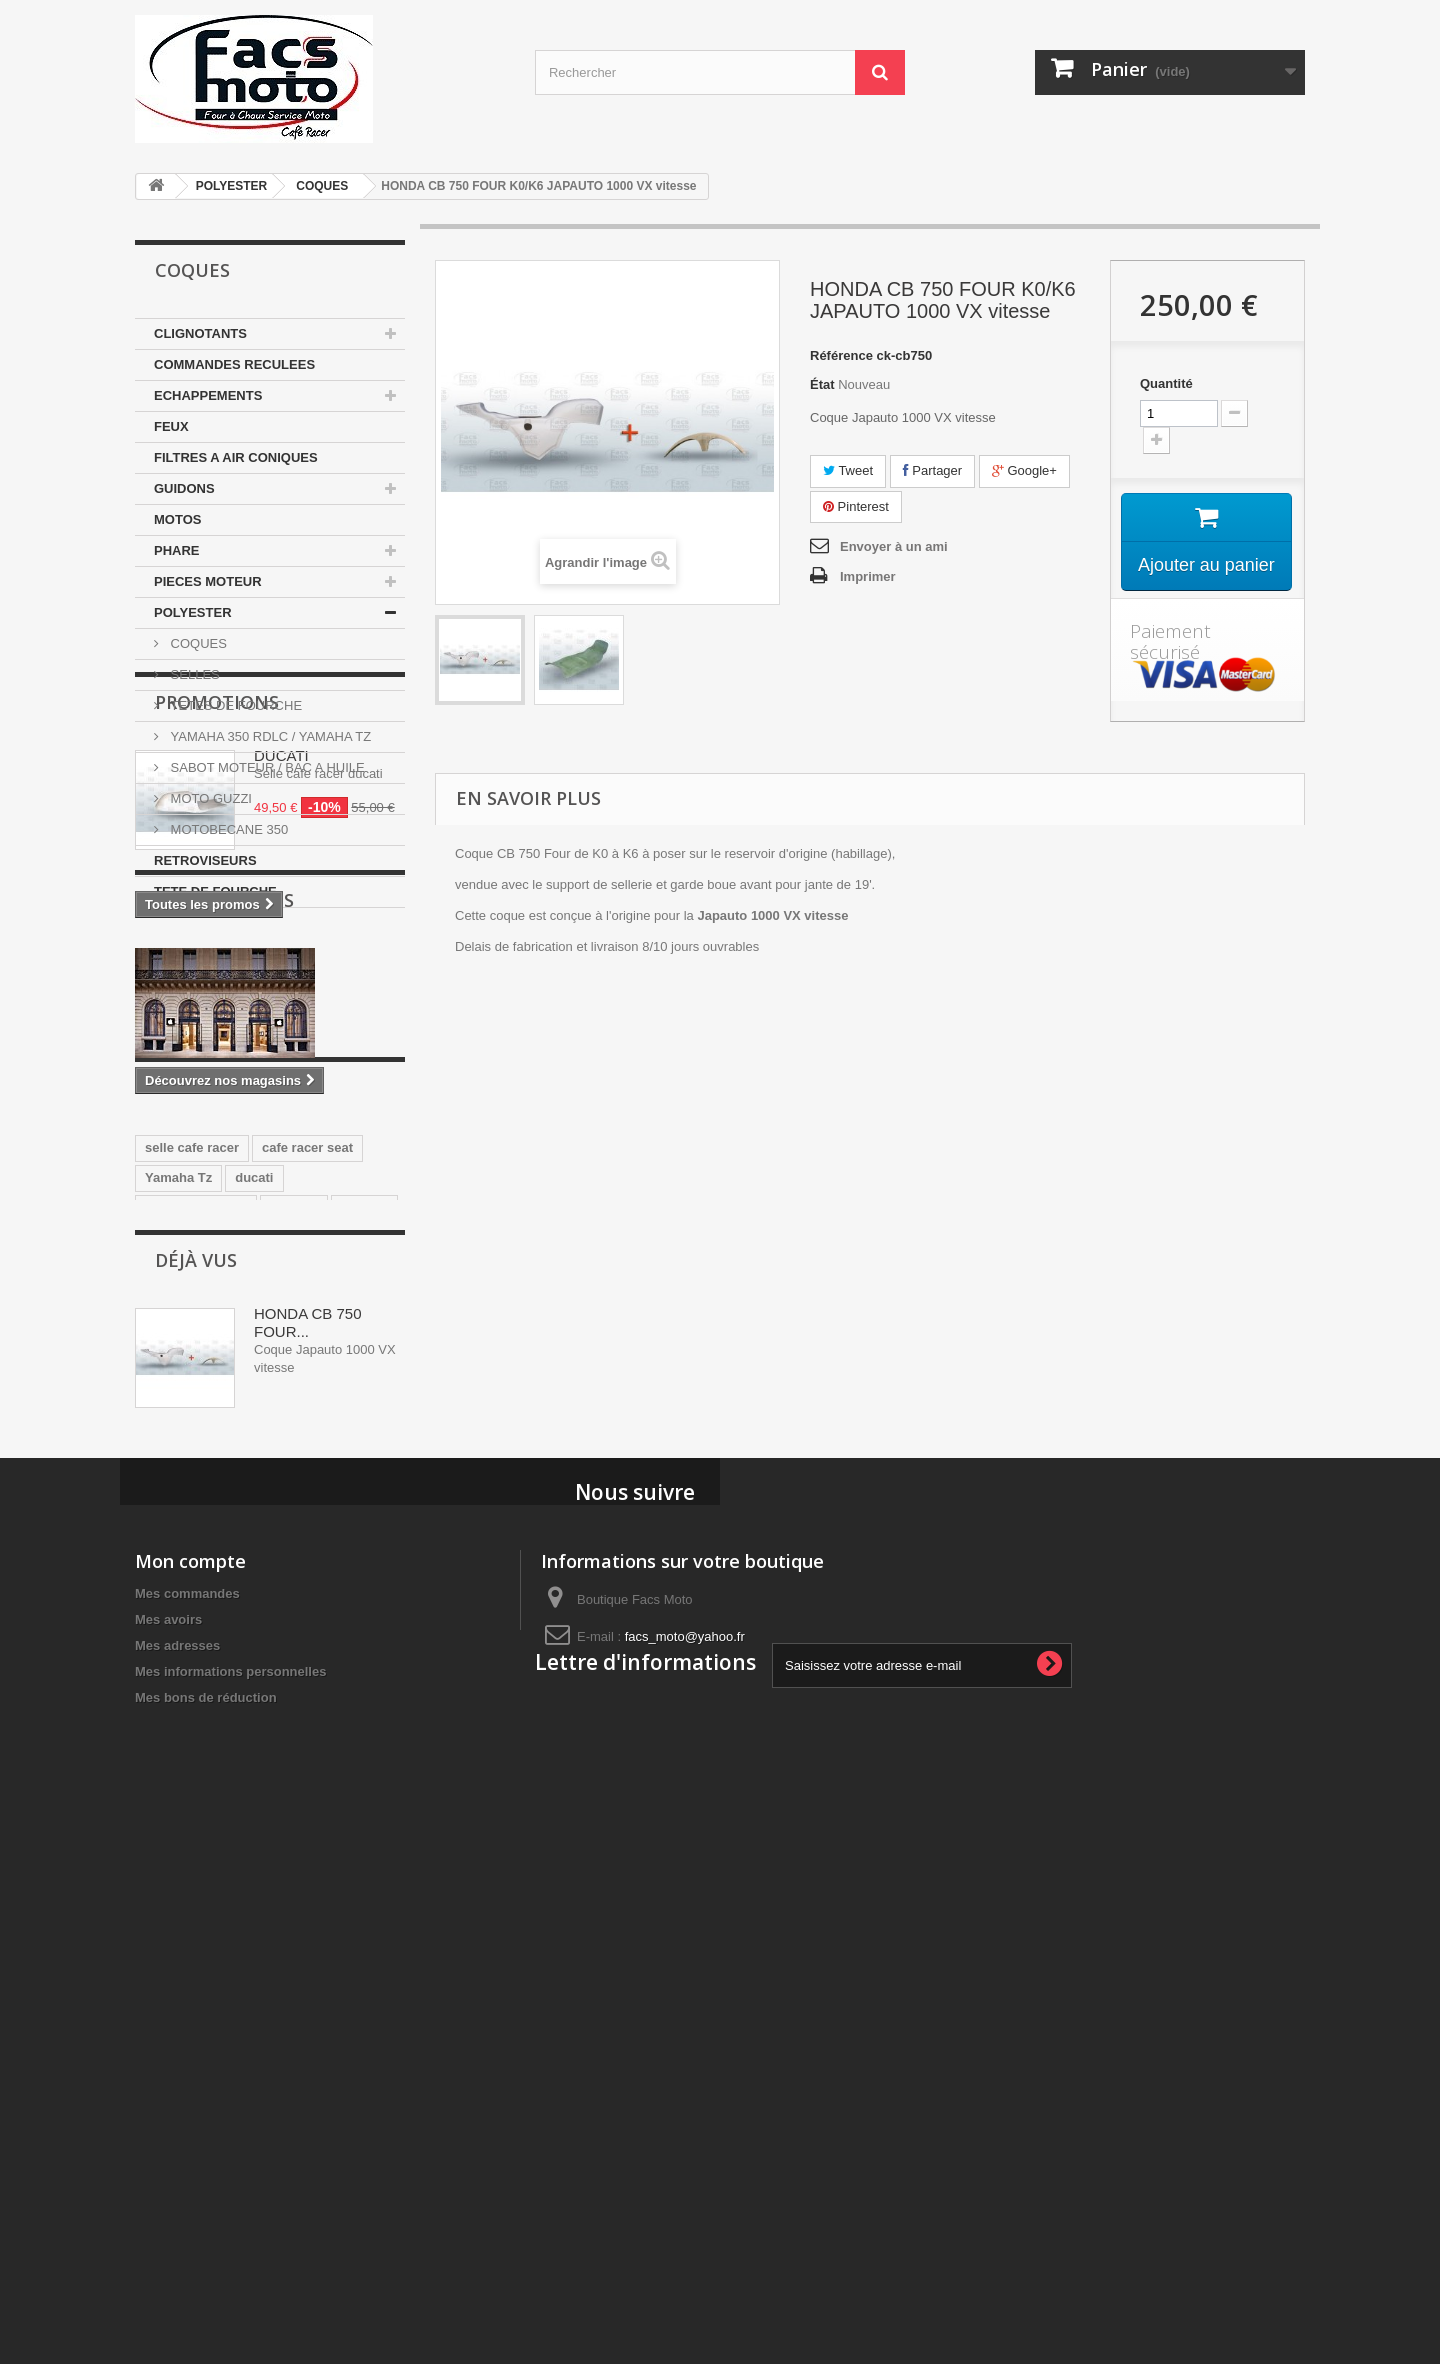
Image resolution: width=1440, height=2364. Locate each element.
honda (164, 1648)
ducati (254, 1588)
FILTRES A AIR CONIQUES (236, 457)
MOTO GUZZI (209, 798)
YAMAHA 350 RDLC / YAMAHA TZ (269, 736)
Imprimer (868, 576)
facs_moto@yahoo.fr (685, 2162)
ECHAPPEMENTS (208, 395)
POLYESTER (232, 186)
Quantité (1166, 383)
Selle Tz (231, 1648)
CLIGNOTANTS (200, 333)
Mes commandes (187, 2119)
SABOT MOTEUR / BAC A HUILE (266, 767)
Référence (841, 355)
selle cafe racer (192, 1558)
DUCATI (281, 1021)
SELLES (193, 674)
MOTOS (177, 519)
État (822, 384)
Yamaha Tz (178, 1588)
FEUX (171, 426)
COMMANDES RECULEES (234, 364)
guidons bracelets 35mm (221, 1678)
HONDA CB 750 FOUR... (308, 1818)
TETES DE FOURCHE (234, 705)
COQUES (322, 186)
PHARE (177, 550)
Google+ (1024, 470)
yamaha (294, 1618)
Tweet (848, 470)
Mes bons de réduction (206, 2223)
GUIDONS (184, 488)
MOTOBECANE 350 (227, 829)
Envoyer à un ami (894, 546)
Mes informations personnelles (230, 2197)
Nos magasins (224, 1244)
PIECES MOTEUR (208, 581)
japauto (364, 1618)
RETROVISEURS (205, 860)
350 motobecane (196, 1618)
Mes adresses (177, 2171)
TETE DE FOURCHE (215, 891)
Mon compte (190, 2087)
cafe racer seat (307, 1558)
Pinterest (856, 506)
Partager (932, 470)
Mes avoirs (168, 2145)
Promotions (217, 968)
